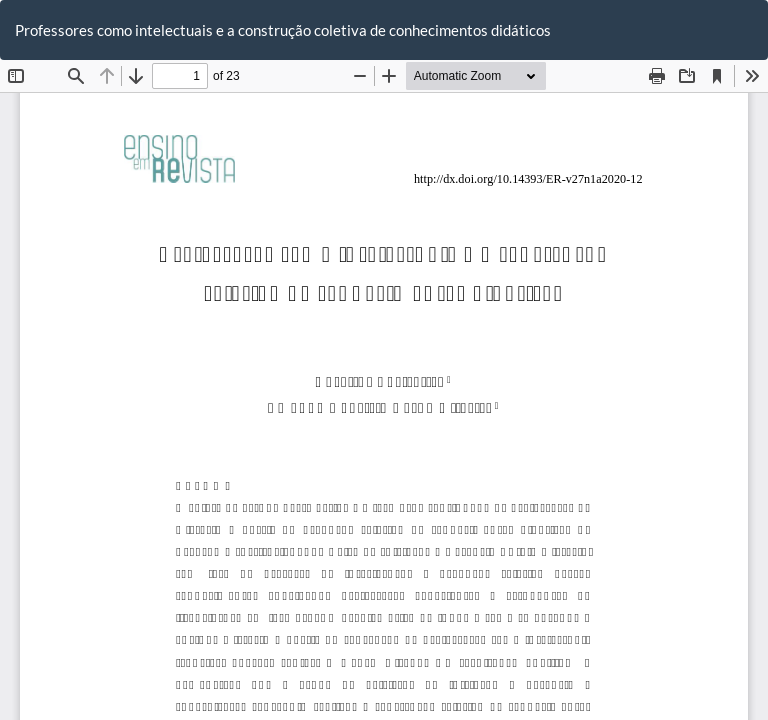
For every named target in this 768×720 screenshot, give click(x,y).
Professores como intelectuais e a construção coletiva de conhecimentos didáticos (283, 30)
